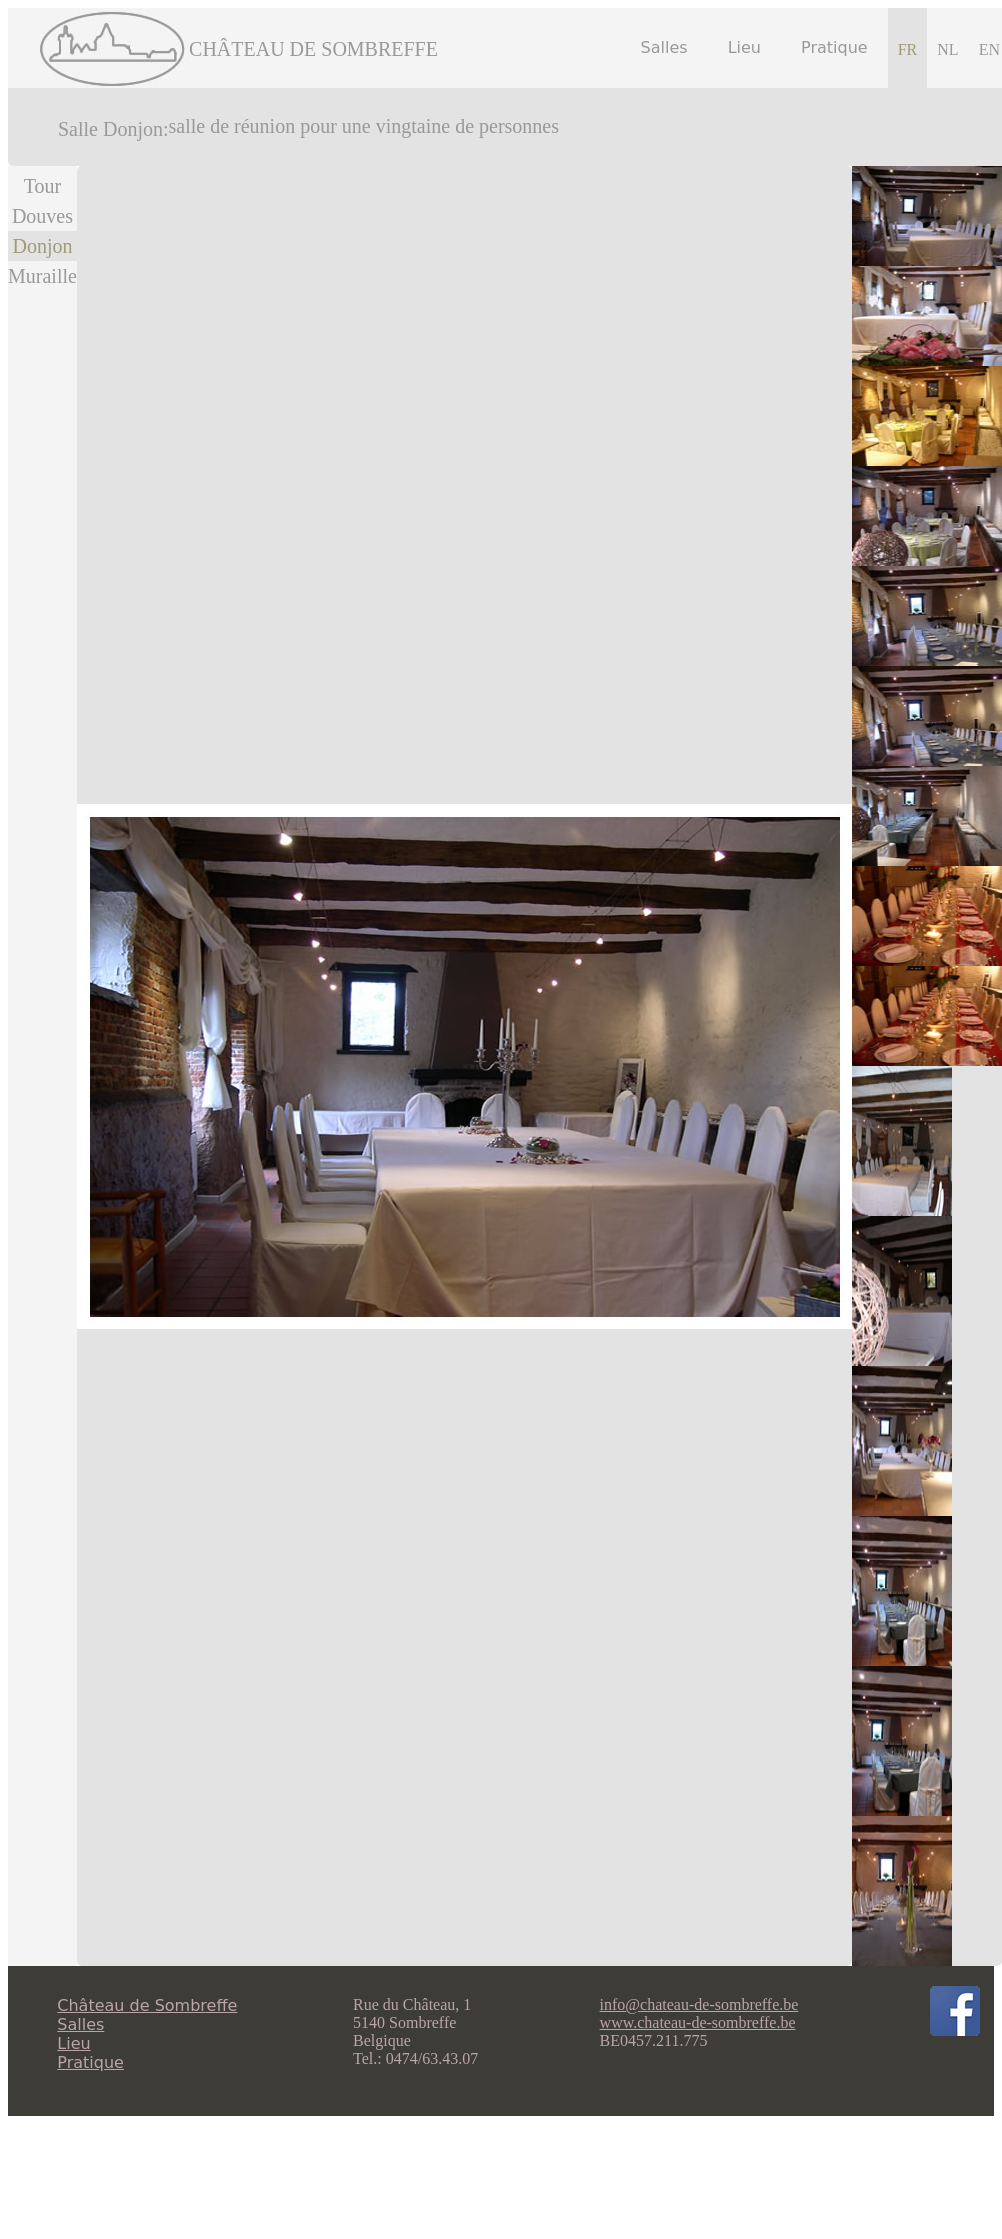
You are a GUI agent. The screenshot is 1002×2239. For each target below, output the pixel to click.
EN (989, 49)
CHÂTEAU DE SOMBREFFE (313, 49)
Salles (664, 47)
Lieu (744, 47)
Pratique (834, 47)
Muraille (42, 276)
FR (908, 49)
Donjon (42, 246)
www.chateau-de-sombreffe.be (698, 2022)
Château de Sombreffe (147, 2005)
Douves (42, 216)
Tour (42, 186)
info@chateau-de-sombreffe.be (699, 2004)
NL (947, 49)
